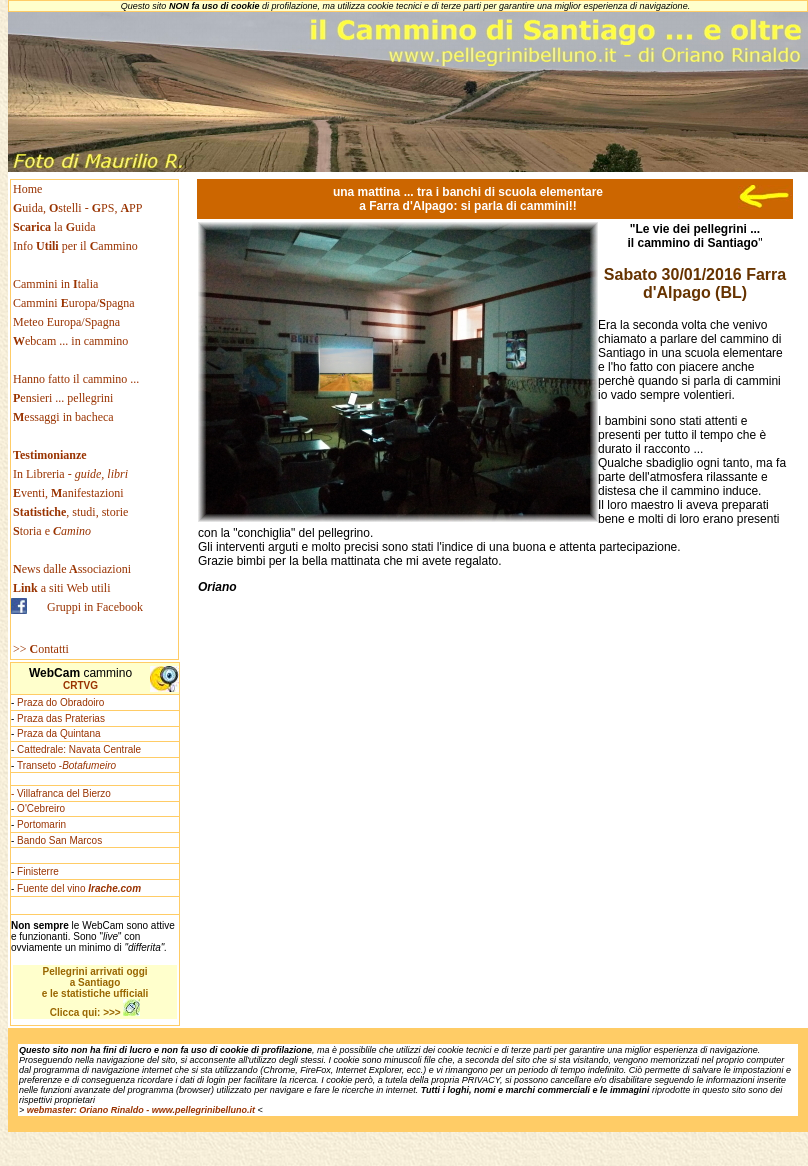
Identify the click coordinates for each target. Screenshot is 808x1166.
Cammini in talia (55, 284)
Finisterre (38, 871)
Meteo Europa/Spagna (66, 322)
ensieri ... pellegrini (63, 398)
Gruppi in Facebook (95, 607)
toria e (52, 531)
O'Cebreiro (41, 808)
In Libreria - (70, 474)
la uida (56, 227)
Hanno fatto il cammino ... (76, 379)
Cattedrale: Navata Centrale (79, 749)
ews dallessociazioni (72, 569)
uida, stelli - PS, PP (77, 208)
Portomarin (41, 824)
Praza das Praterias (61, 718)
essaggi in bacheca (63, 417)
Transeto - (66, 765)
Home (27, 189)
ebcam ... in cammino (70, 341)
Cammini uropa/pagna (74, 303)
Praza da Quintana (58, 733)
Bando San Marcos (59, 840)
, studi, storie (70, 512)
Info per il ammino (77, 246)
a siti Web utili (62, 588)
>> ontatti (41, 649)
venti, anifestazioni (68, 493)
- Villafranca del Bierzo (61, 793)
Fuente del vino (79, 888)
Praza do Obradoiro (60, 702)
